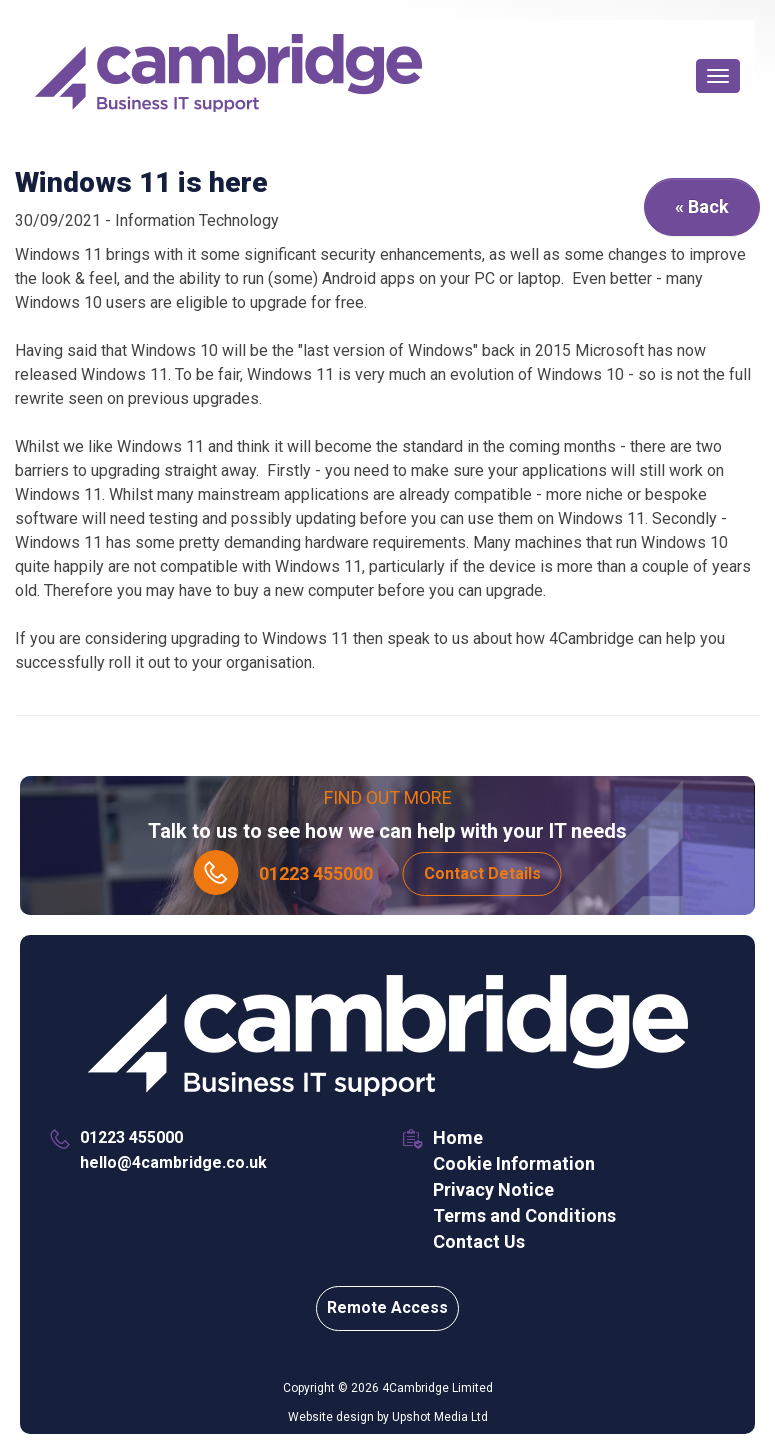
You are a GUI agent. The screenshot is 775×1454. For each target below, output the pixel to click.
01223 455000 (316, 873)
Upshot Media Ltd (440, 1417)
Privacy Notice (493, 1189)
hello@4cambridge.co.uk (173, 1162)
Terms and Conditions (524, 1215)
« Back (702, 206)
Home (458, 1137)
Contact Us (479, 1241)
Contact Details (482, 873)
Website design (331, 1417)
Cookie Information (514, 1163)
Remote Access (387, 1307)
